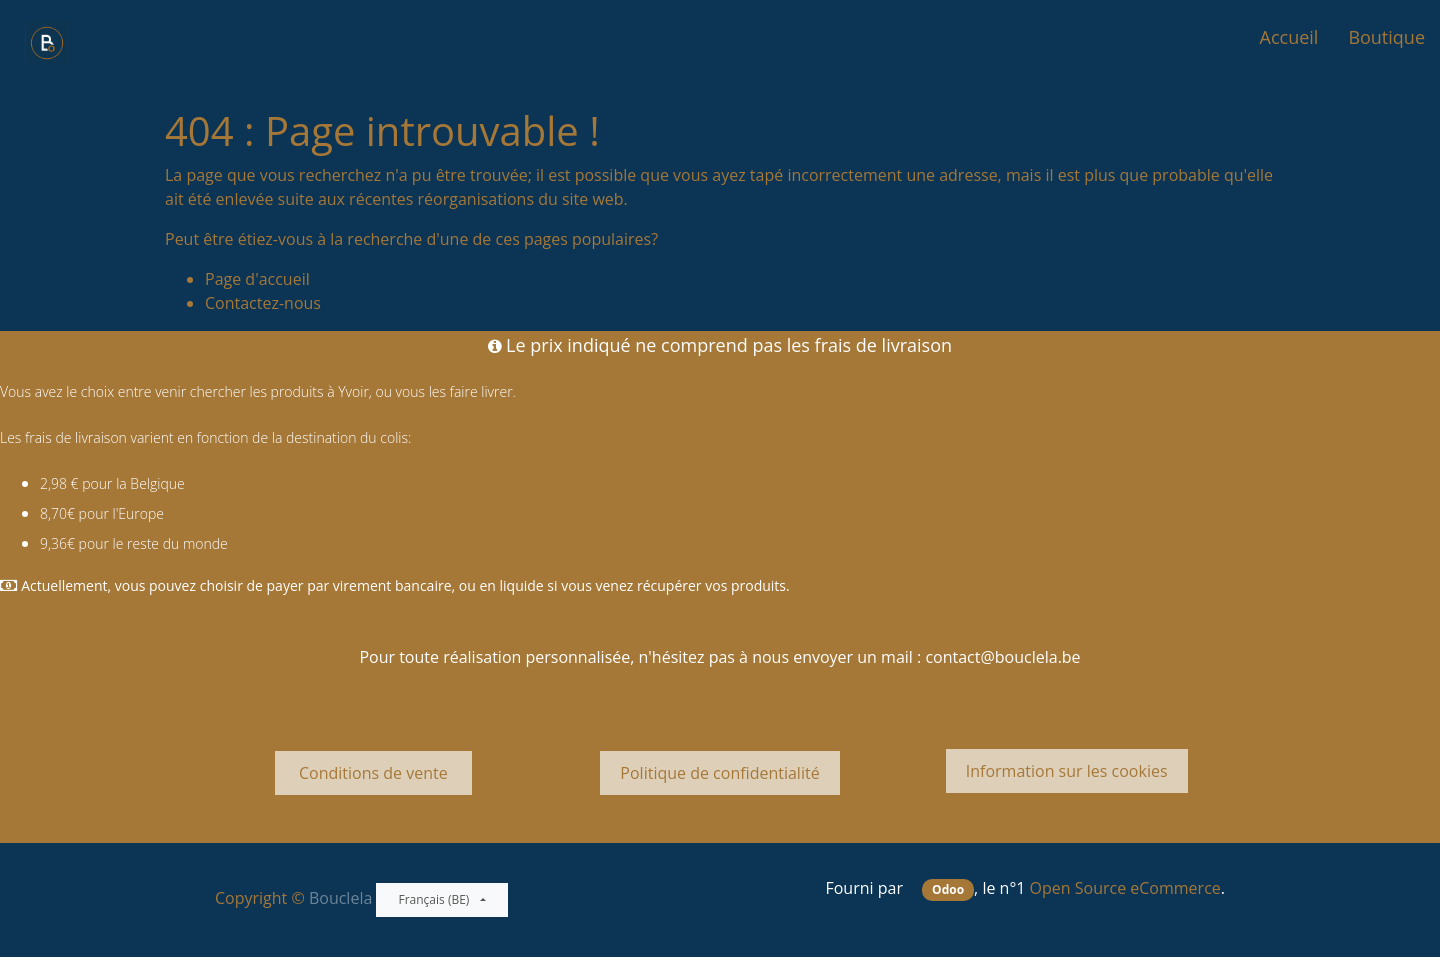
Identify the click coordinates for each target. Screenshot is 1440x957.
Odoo (948, 889)
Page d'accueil (257, 279)
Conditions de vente (373, 773)
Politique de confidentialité (719, 773)
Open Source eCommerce (1125, 888)
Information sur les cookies (1067, 771)
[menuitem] (1289, 37)
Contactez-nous (263, 303)
